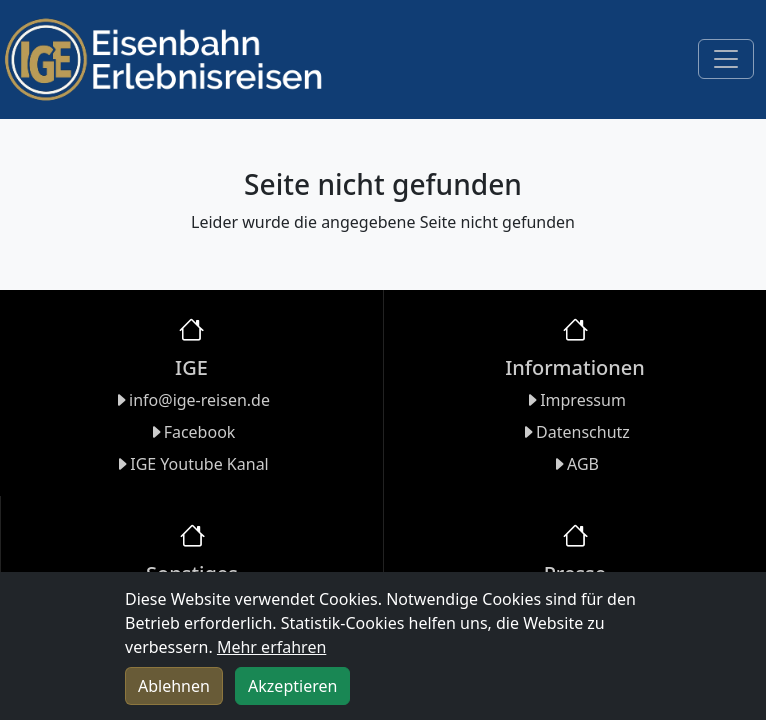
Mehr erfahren (271, 647)
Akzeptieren (292, 686)
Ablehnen (174, 686)
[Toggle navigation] (726, 59)
